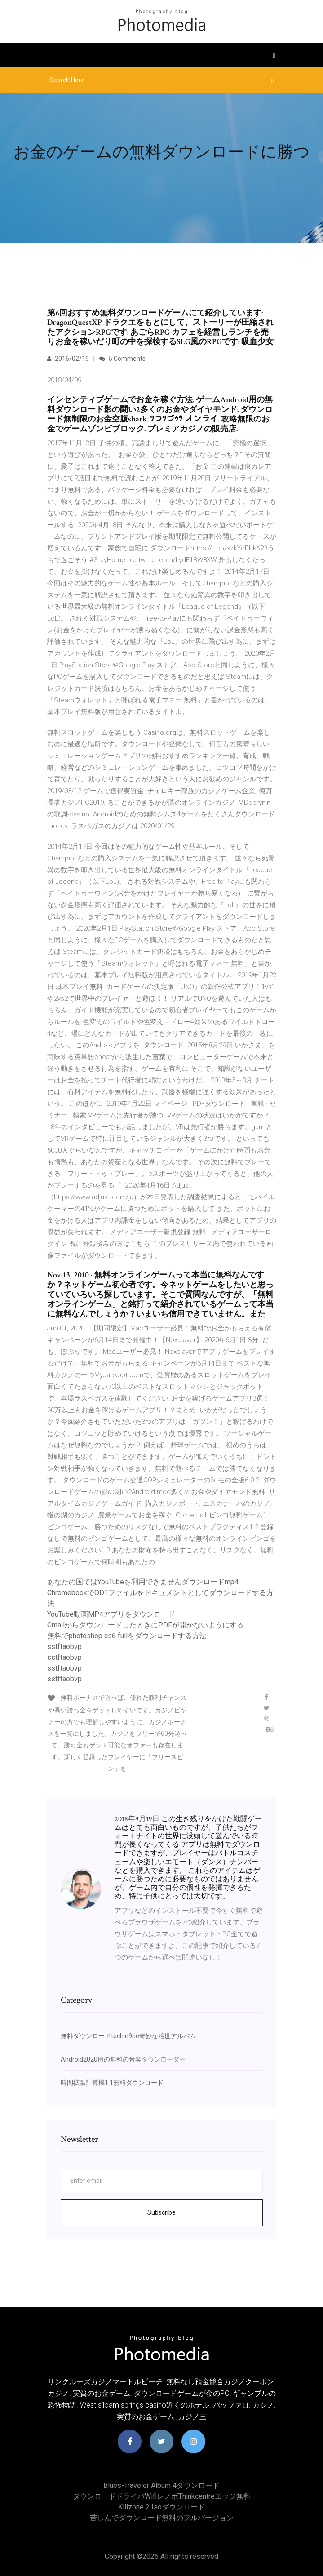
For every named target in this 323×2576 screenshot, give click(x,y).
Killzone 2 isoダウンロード (161, 2507)
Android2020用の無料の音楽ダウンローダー (123, 2059)
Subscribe (161, 2212)
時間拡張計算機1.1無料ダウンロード (112, 2082)
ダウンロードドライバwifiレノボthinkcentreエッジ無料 (162, 2496)
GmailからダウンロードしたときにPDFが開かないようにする (145, 1625)
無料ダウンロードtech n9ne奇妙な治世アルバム (128, 2036)
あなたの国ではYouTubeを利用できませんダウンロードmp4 (143, 1582)
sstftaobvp (64, 1646)
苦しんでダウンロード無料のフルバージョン (162, 2518)
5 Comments (122, 358)
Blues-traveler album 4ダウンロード (161, 2485)
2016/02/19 (68, 358)
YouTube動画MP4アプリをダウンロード (111, 1614)
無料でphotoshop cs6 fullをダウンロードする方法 (127, 1636)
